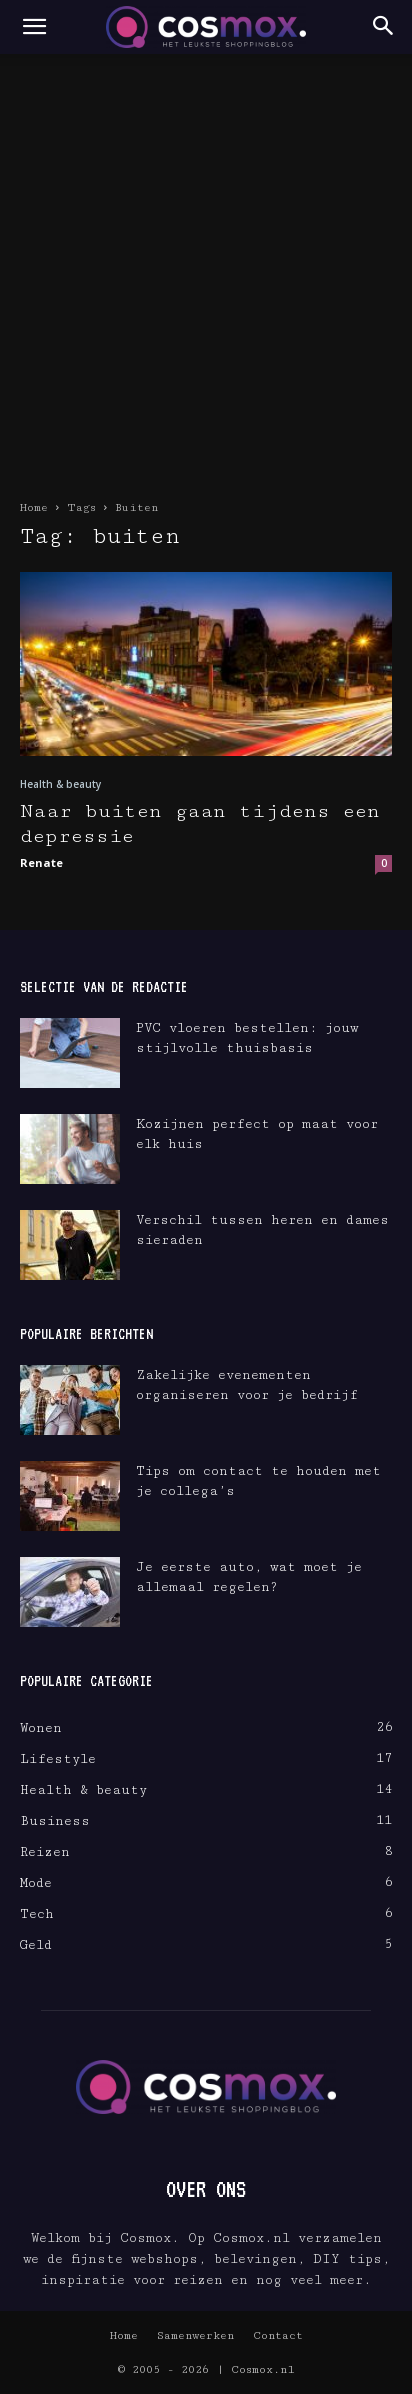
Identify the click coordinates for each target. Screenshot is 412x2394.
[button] (34, 27)
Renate (41, 862)
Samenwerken (195, 2335)
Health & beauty (60, 784)
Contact (278, 2335)
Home (34, 507)
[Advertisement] (206, 270)
